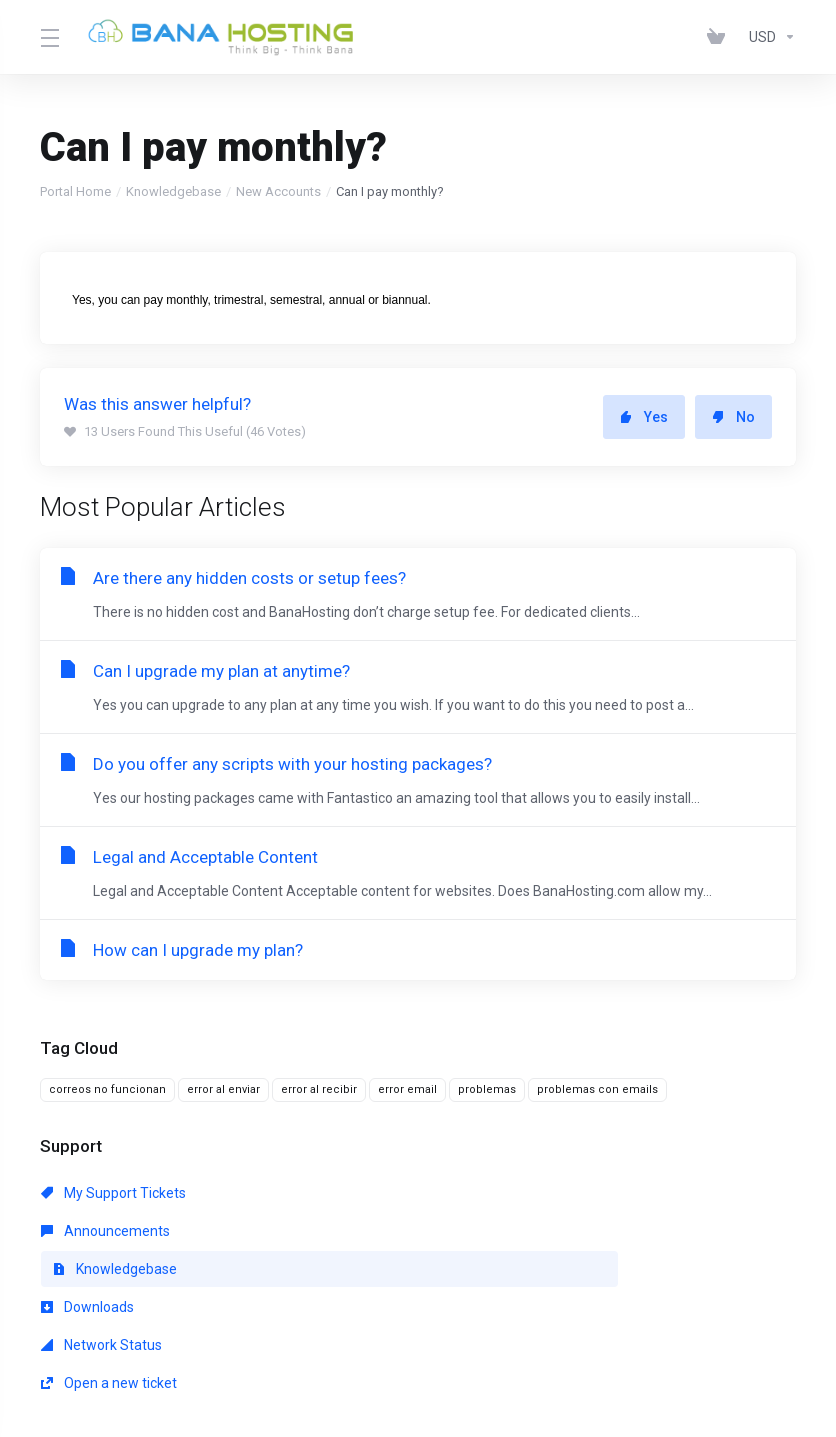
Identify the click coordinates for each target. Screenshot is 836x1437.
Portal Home (75, 191)
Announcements (347, 1193)
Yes (644, 417)
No (733, 417)
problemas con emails (597, 1089)
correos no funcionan (107, 1089)
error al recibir (319, 1089)
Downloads (87, 1231)
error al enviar (223, 1089)
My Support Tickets (113, 1193)
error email (407, 1089)
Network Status (343, 1231)
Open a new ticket (594, 1231)
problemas (487, 1089)
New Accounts (278, 191)
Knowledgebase (173, 191)
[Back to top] (418, 1364)
